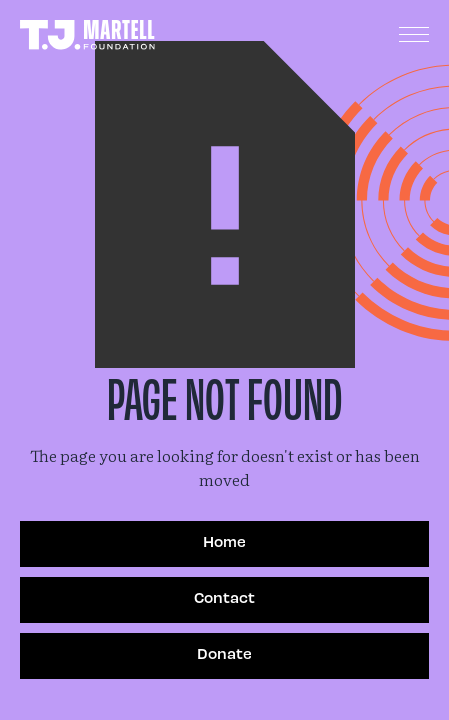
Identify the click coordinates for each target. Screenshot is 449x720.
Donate (224, 653)
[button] (414, 35)
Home (224, 541)
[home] (87, 35)
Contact (224, 597)
